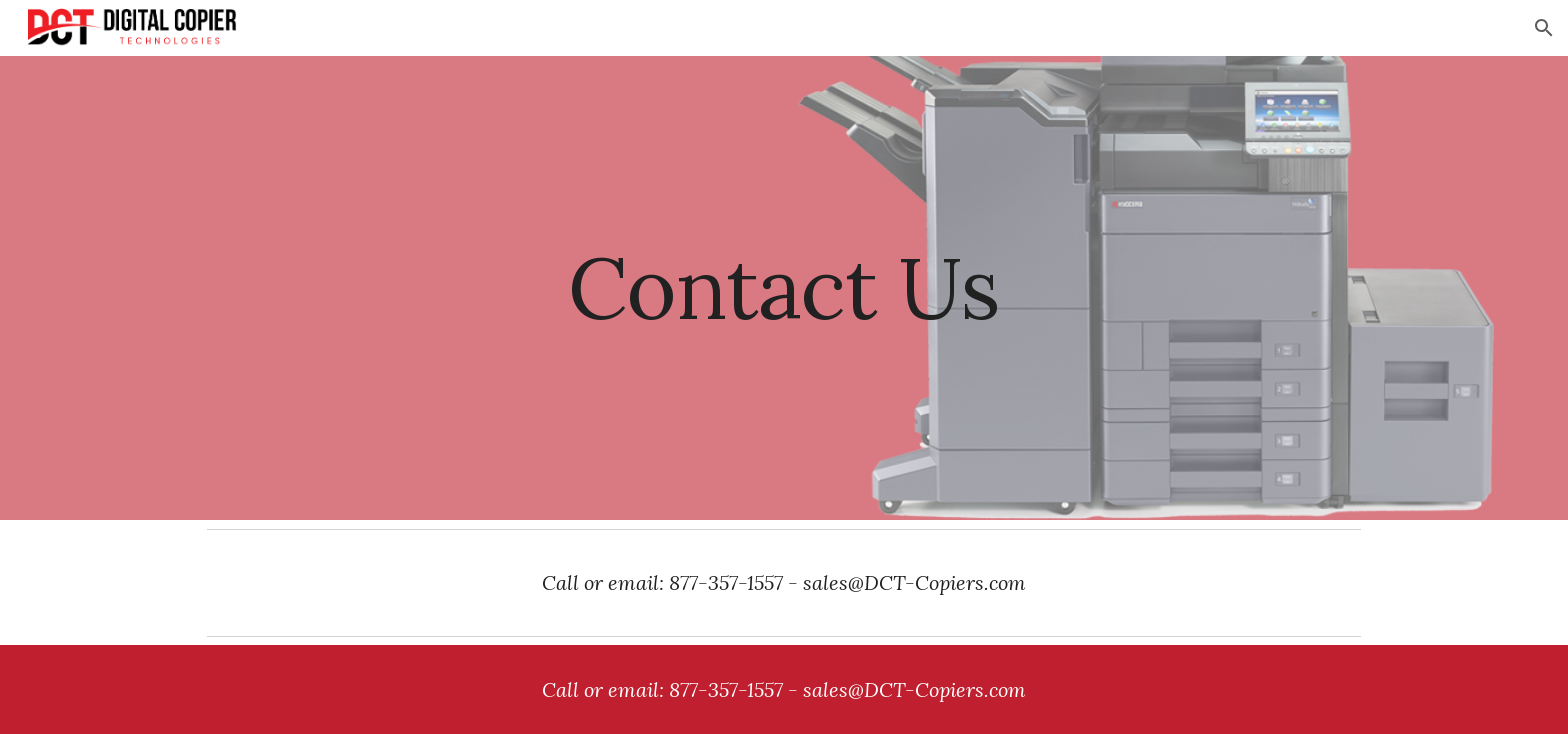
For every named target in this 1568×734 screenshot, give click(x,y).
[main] (784, 287)
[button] (1544, 28)
